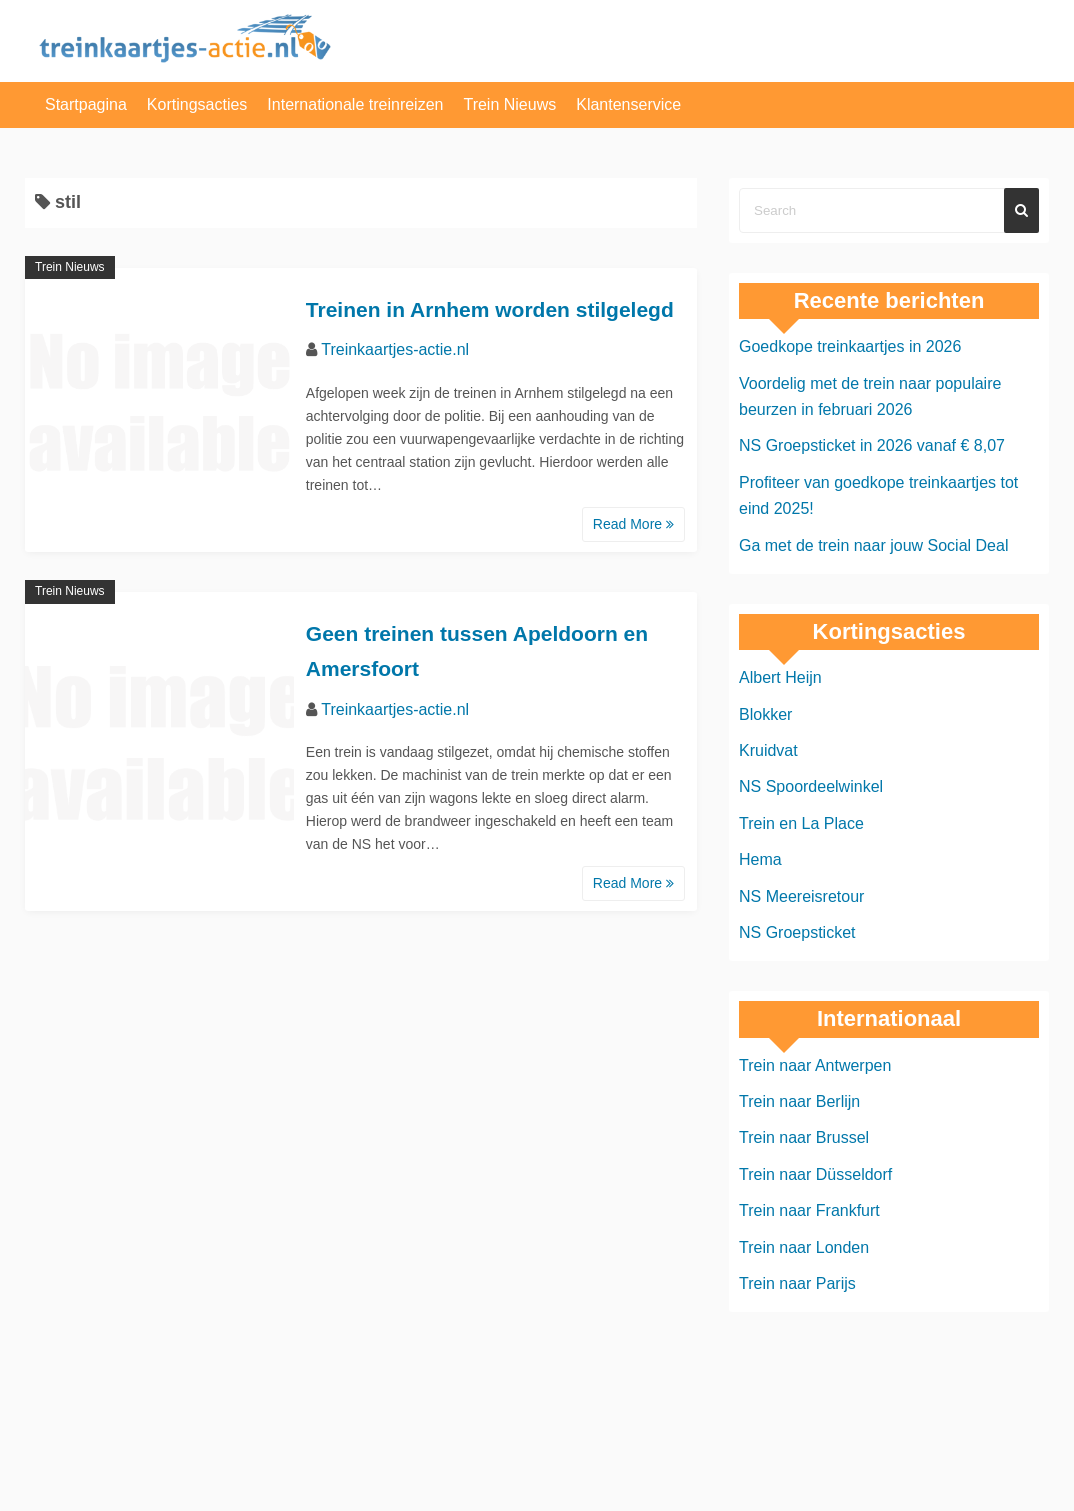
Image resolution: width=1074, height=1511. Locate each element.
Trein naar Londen (804, 1247)
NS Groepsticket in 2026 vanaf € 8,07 (872, 445)
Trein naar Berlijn (799, 1101)
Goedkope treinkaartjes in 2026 (850, 346)
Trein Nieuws (509, 104)
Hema (760, 859)
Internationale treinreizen (355, 104)
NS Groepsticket (797, 932)
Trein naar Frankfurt (809, 1210)
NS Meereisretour (801, 896)
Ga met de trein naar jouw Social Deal (873, 545)
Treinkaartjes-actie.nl (395, 349)
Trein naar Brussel (804, 1137)
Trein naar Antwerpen (815, 1065)
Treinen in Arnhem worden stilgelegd (490, 309)
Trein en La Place (801, 823)
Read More (633, 524)
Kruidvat (768, 750)
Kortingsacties (197, 104)
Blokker (765, 714)
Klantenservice (628, 104)
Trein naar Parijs (797, 1283)
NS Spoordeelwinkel (811, 786)
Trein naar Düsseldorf (815, 1174)
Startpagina (86, 104)
